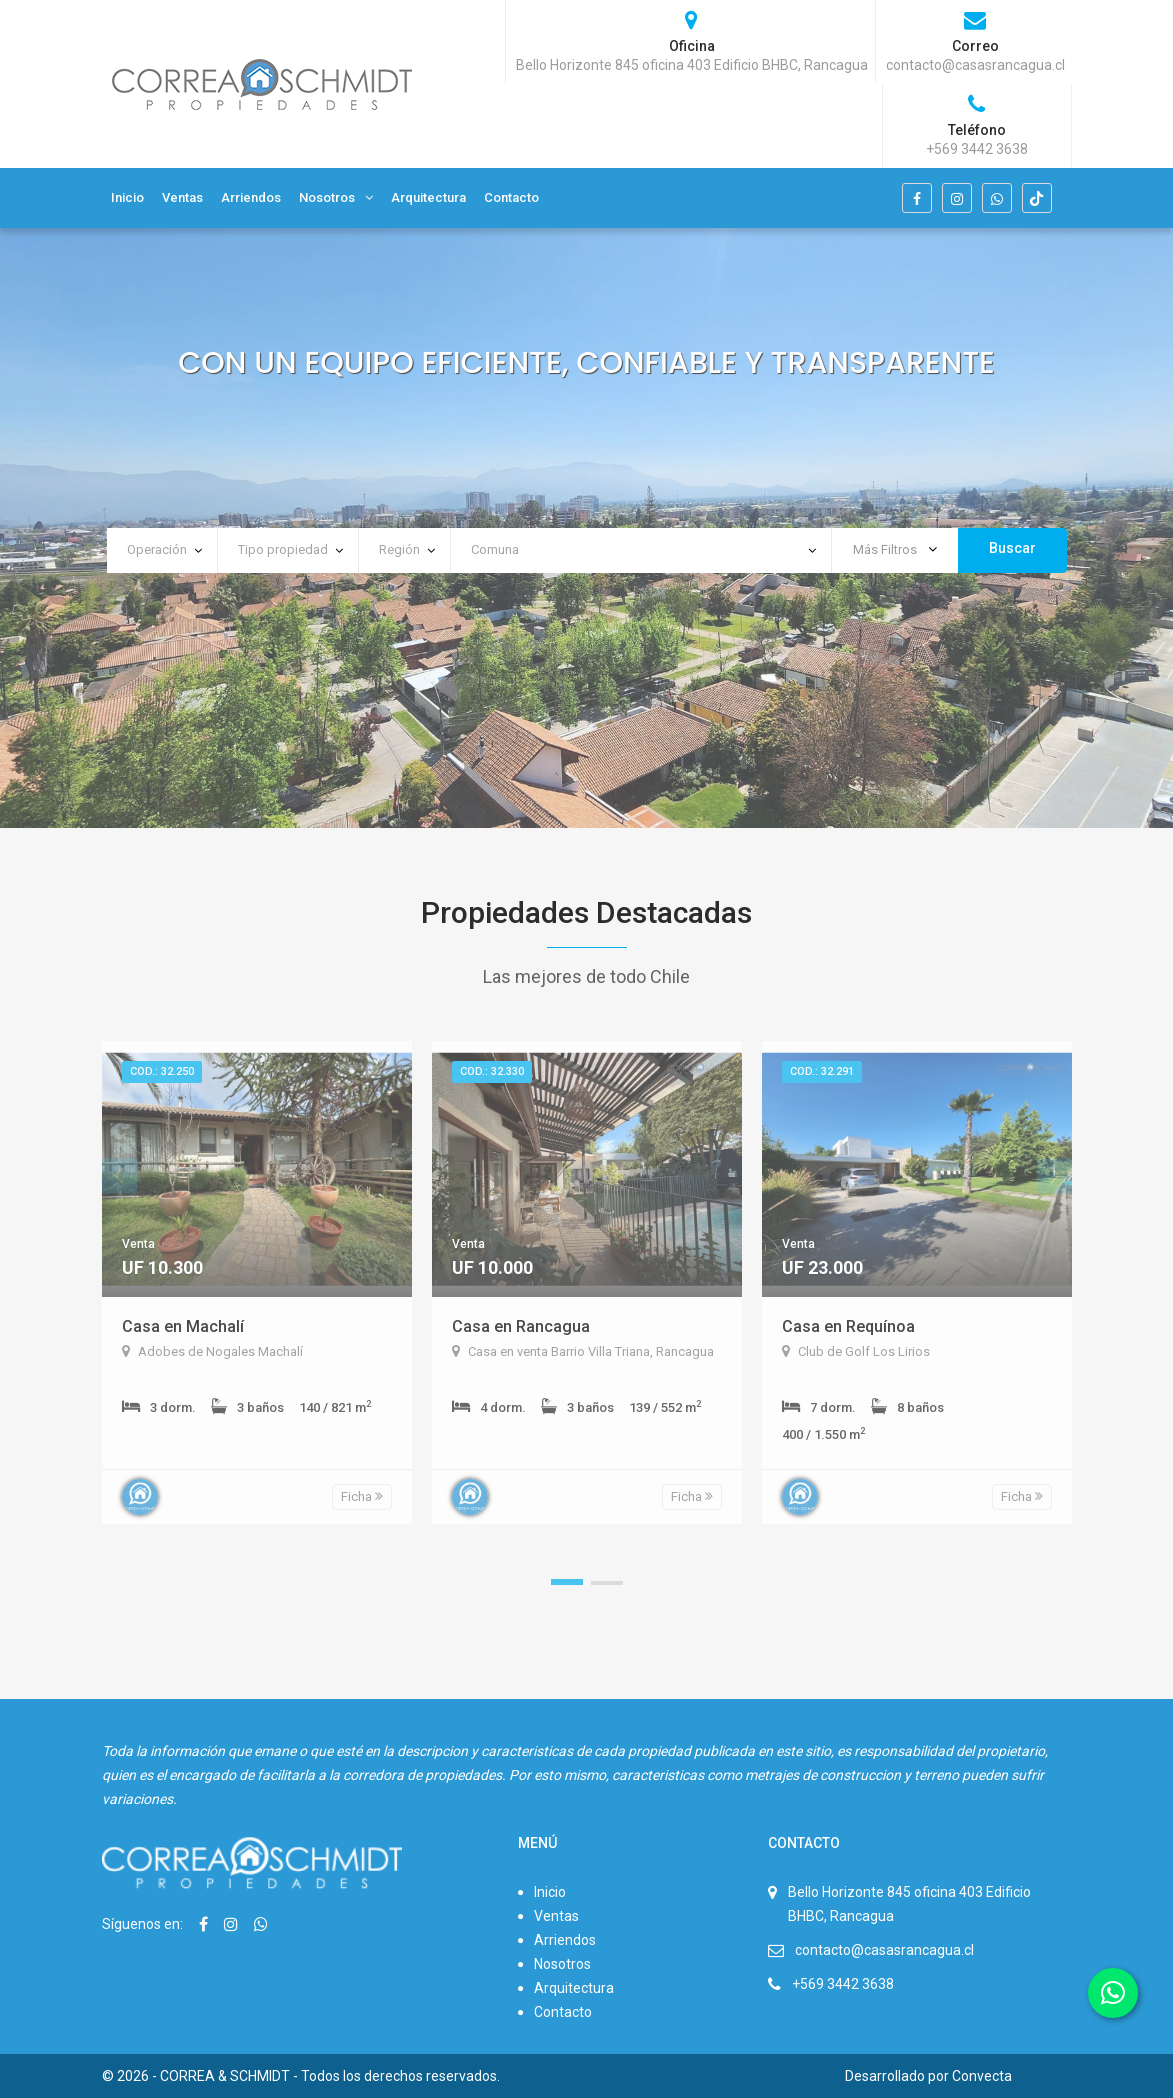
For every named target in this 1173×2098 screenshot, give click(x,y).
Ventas (182, 197)
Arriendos (251, 197)
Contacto (511, 197)
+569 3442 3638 (843, 1984)
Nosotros (327, 197)
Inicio (127, 197)
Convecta (982, 2076)
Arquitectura (428, 197)
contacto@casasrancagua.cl (884, 1950)
